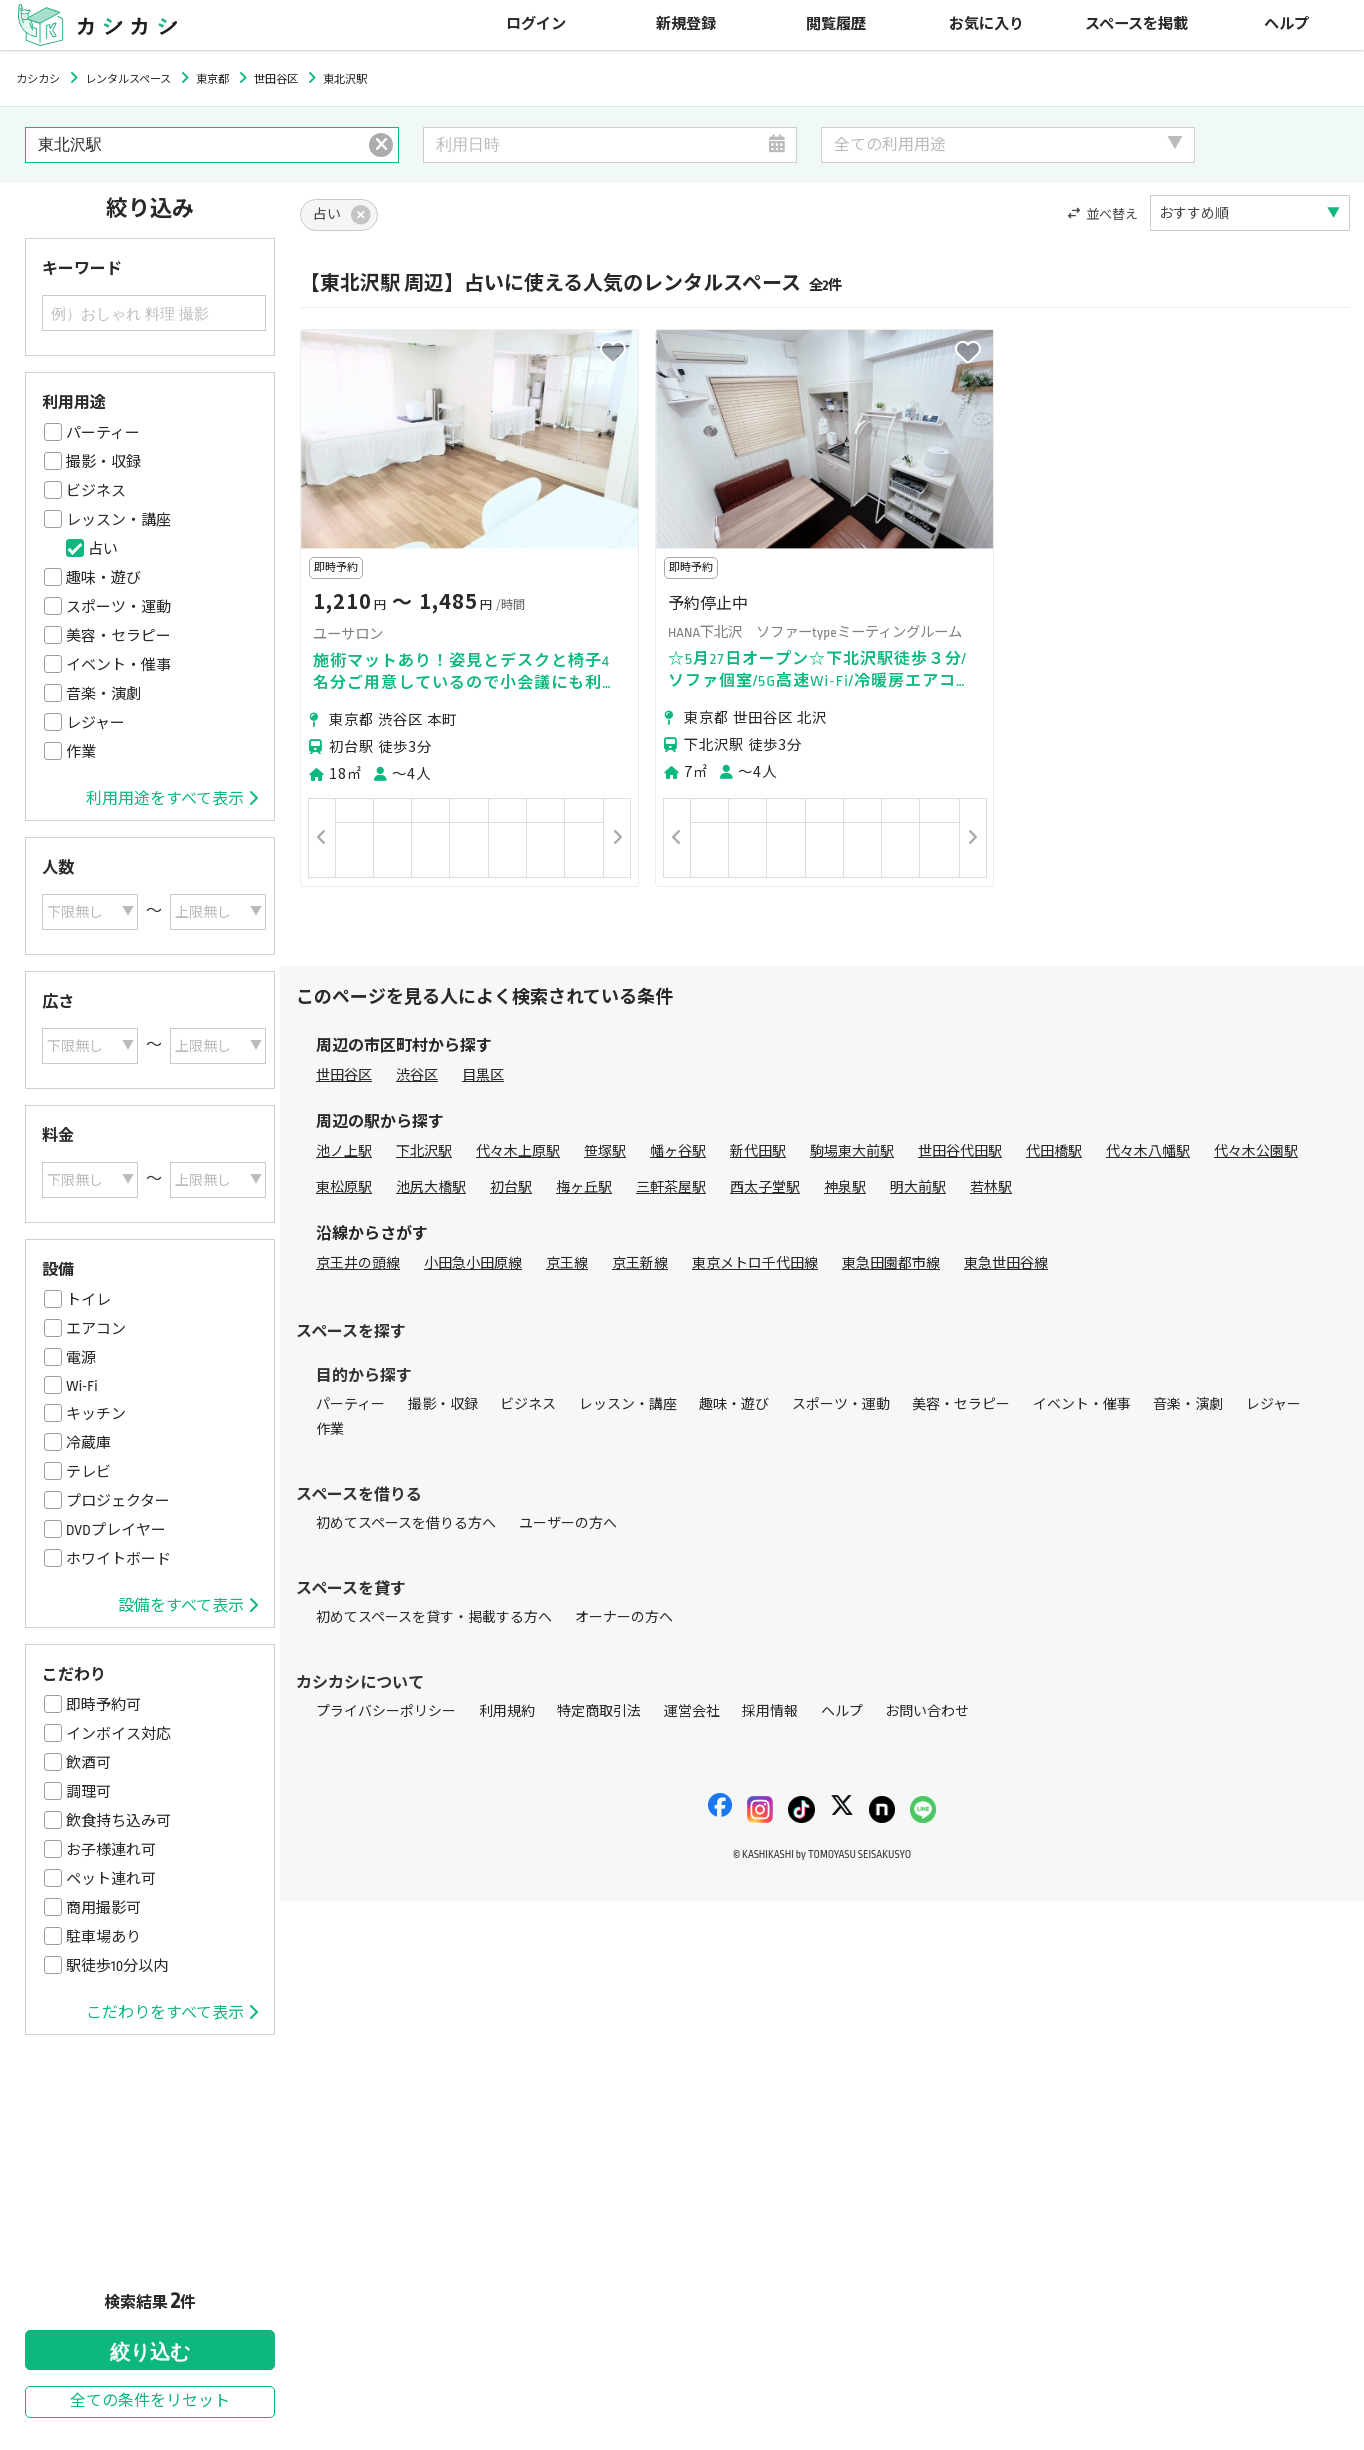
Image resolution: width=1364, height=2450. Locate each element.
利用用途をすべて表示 (172, 799)
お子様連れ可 (111, 1850)
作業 (81, 752)
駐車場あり (103, 1937)
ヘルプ (1286, 24)
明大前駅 (918, 1187)
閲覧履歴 (836, 24)
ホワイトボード (118, 1559)
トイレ (88, 1300)
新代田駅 (758, 1151)
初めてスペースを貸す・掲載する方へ (434, 1617)
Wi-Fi (82, 1386)
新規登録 (686, 24)
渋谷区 (417, 1075)
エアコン (96, 1329)
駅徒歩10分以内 (117, 1966)
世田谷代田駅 (960, 1151)
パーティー (103, 433)
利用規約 (507, 1711)
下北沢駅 (424, 1151)
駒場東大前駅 (852, 1151)
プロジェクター (118, 1501)
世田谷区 (344, 1075)
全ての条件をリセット (150, 2401)
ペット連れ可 (111, 1879)
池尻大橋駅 (431, 1187)
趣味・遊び (103, 578)
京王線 (567, 1263)
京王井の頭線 (358, 1263)
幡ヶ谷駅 (678, 1151)
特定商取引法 (599, 1711)
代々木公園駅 (1256, 1151)
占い (103, 549)
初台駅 (511, 1187)
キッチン (96, 1414)
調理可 (88, 1792)
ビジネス (96, 491)
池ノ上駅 (344, 1151)
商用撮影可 (103, 1908)
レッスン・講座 (118, 520)
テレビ (88, 1472)
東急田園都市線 (891, 1263)
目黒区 (483, 1075)
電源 (81, 1358)
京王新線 (640, 1263)
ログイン (536, 24)
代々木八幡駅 (1148, 1151)
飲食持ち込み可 (118, 1821)
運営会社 (692, 1711)
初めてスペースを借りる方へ (406, 1523)
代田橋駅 (1054, 1151)
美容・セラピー (118, 636)
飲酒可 (88, 1763)
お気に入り (986, 24)
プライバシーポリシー (386, 1711)
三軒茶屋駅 (671, 1187)
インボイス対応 (118, 1734)
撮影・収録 (103, 462)
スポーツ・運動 (118, 607)
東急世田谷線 (1006, 1263)
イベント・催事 (118, 665)
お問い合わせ (927, 1711)
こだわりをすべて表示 (172, 2013)
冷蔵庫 (88, 1443)
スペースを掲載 (1136, 24)
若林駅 (991, 1187)
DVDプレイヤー (116, 1530)
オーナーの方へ (624, 1617)
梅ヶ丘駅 (584, 1187)
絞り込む (150, 2352)
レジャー (95, 723)
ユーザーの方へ (568, 1523)
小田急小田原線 (473, 1263)
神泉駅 (845, 1187)
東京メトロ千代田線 (755, 1263)
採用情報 (770, 1711)
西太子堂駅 (765, 1187)
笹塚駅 (605, 1151)
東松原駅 (344, 1187)
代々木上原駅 (518, 1151)
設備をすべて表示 (188, 1606)
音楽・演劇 (103, 694)
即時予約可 (103, 1705)
